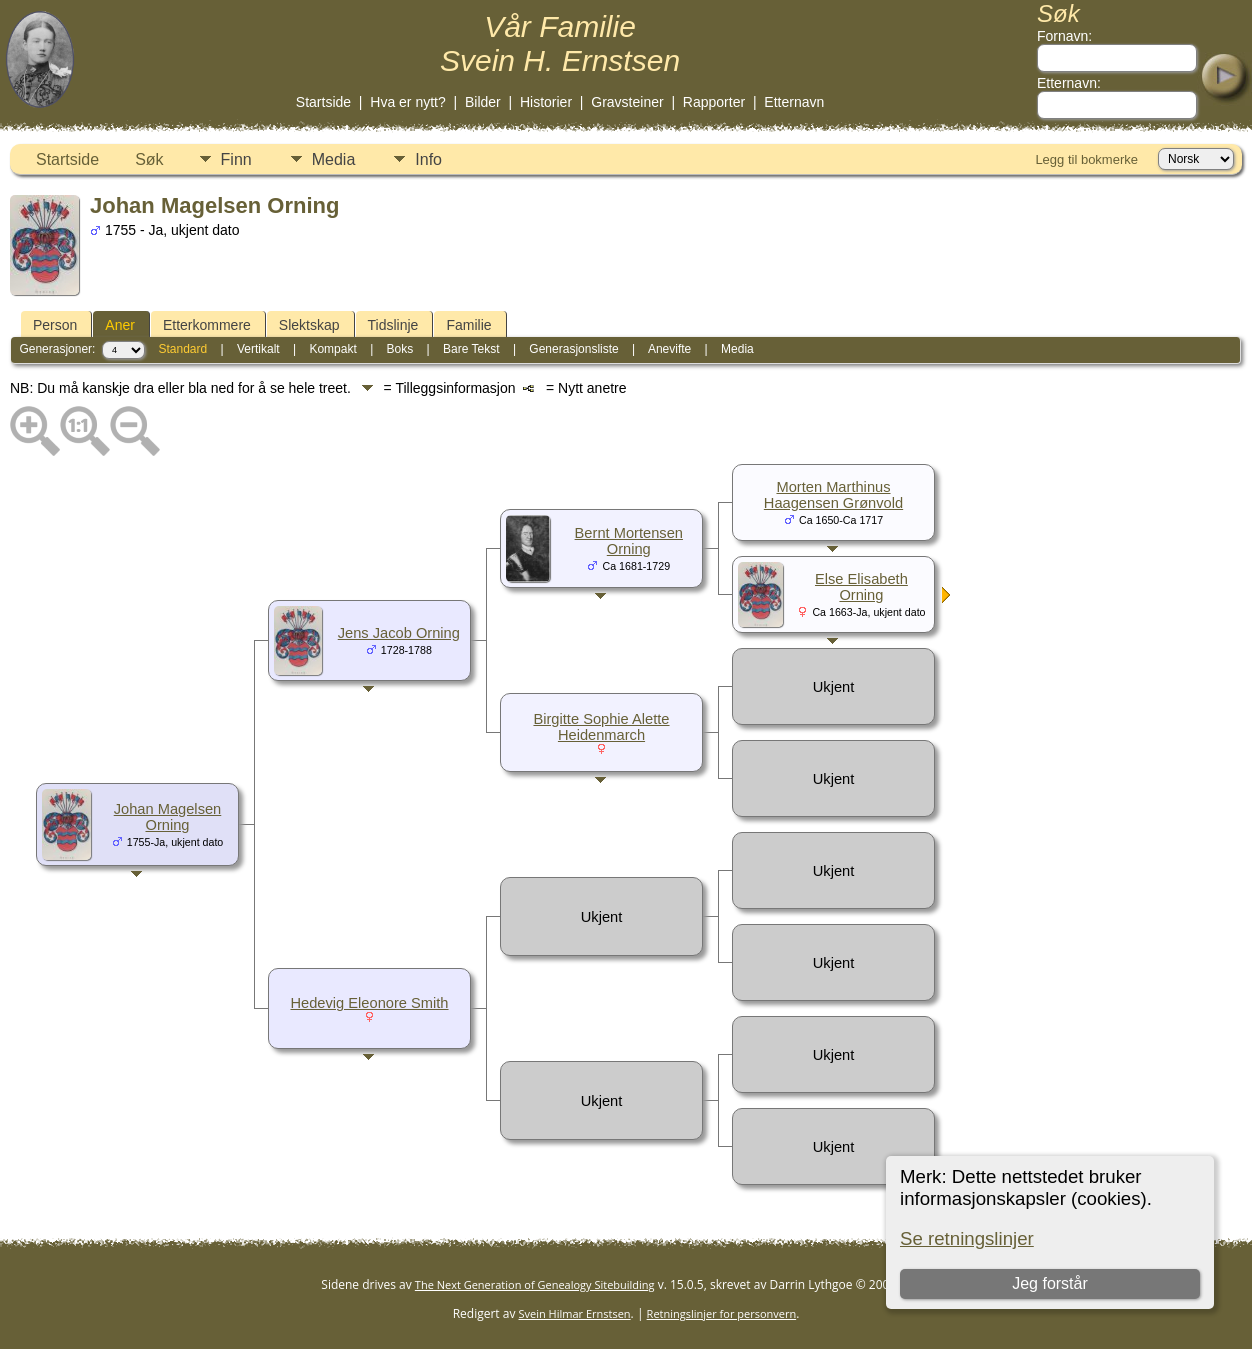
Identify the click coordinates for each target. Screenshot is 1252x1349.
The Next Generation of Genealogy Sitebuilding (535, 1284)
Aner (120, 325)
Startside (323, 102)
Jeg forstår (1051, 1283)
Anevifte (669, 349)
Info (428, 159)
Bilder (483, 102)
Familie (468, 325)
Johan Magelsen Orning (168, 817)
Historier (546, 102)
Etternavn (794, 102)
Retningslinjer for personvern (722, 1313)
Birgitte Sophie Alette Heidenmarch (601, 727)
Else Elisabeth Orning (861, 587)
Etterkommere (207, 325)
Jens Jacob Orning (399, 633)
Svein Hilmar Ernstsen (575, 1313)
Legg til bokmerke (1086, 159)
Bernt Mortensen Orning (629, 541)
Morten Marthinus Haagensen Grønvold (833, 495)
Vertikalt (258, 349)
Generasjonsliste (573, 349)
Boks (400, 349)
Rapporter (714, 102)
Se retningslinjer (967, 1238)
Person (55, 325)
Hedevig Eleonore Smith (369, 1003)
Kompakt (332, 349)
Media (334, 159)
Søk (149, 159)
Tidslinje (393, 325)
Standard (182, 349)
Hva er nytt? (407, 102)
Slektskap (309, 325)
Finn (236, 159)
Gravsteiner (627, 102)
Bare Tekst (471, 349)
